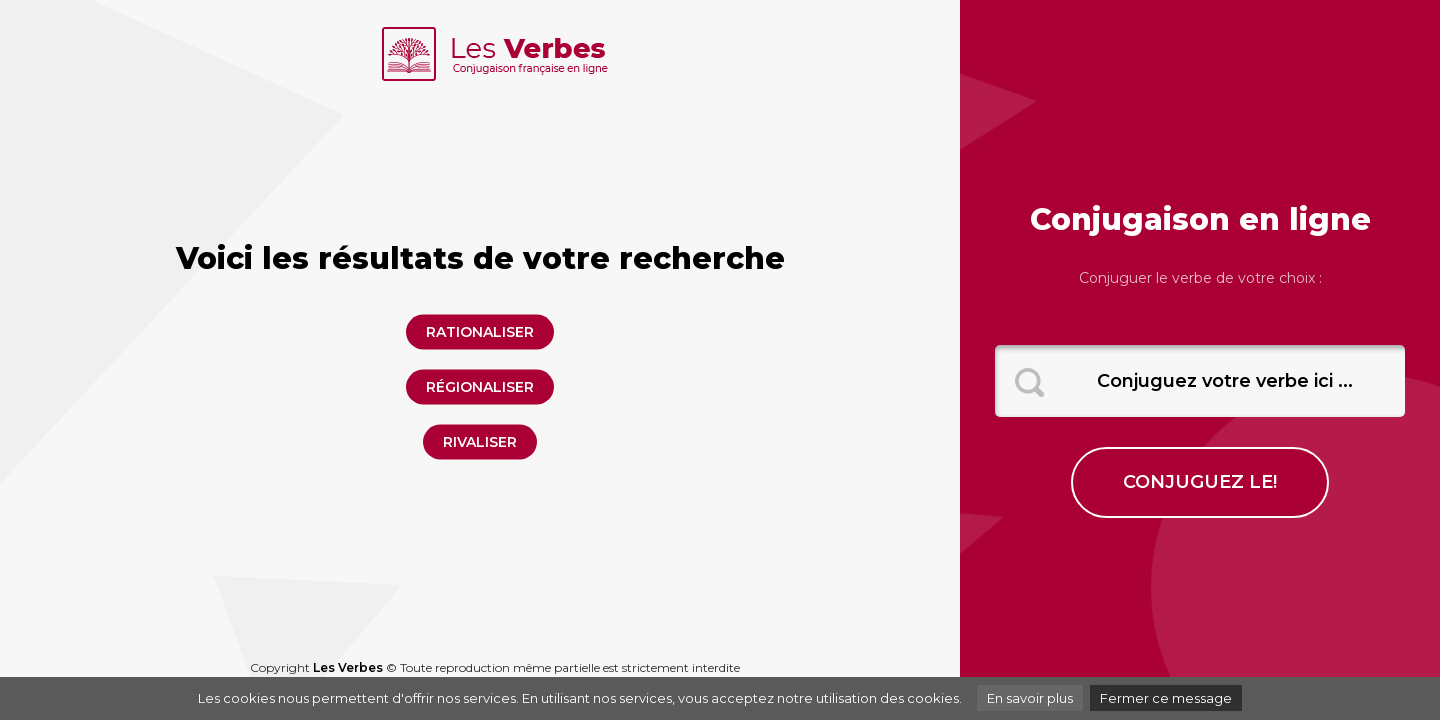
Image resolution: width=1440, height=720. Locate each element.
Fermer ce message (1166, 698)
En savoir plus (1030, 698)
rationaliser (480, 332)
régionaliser (480, 387)
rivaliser (480, 442)
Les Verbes (348, 667)
